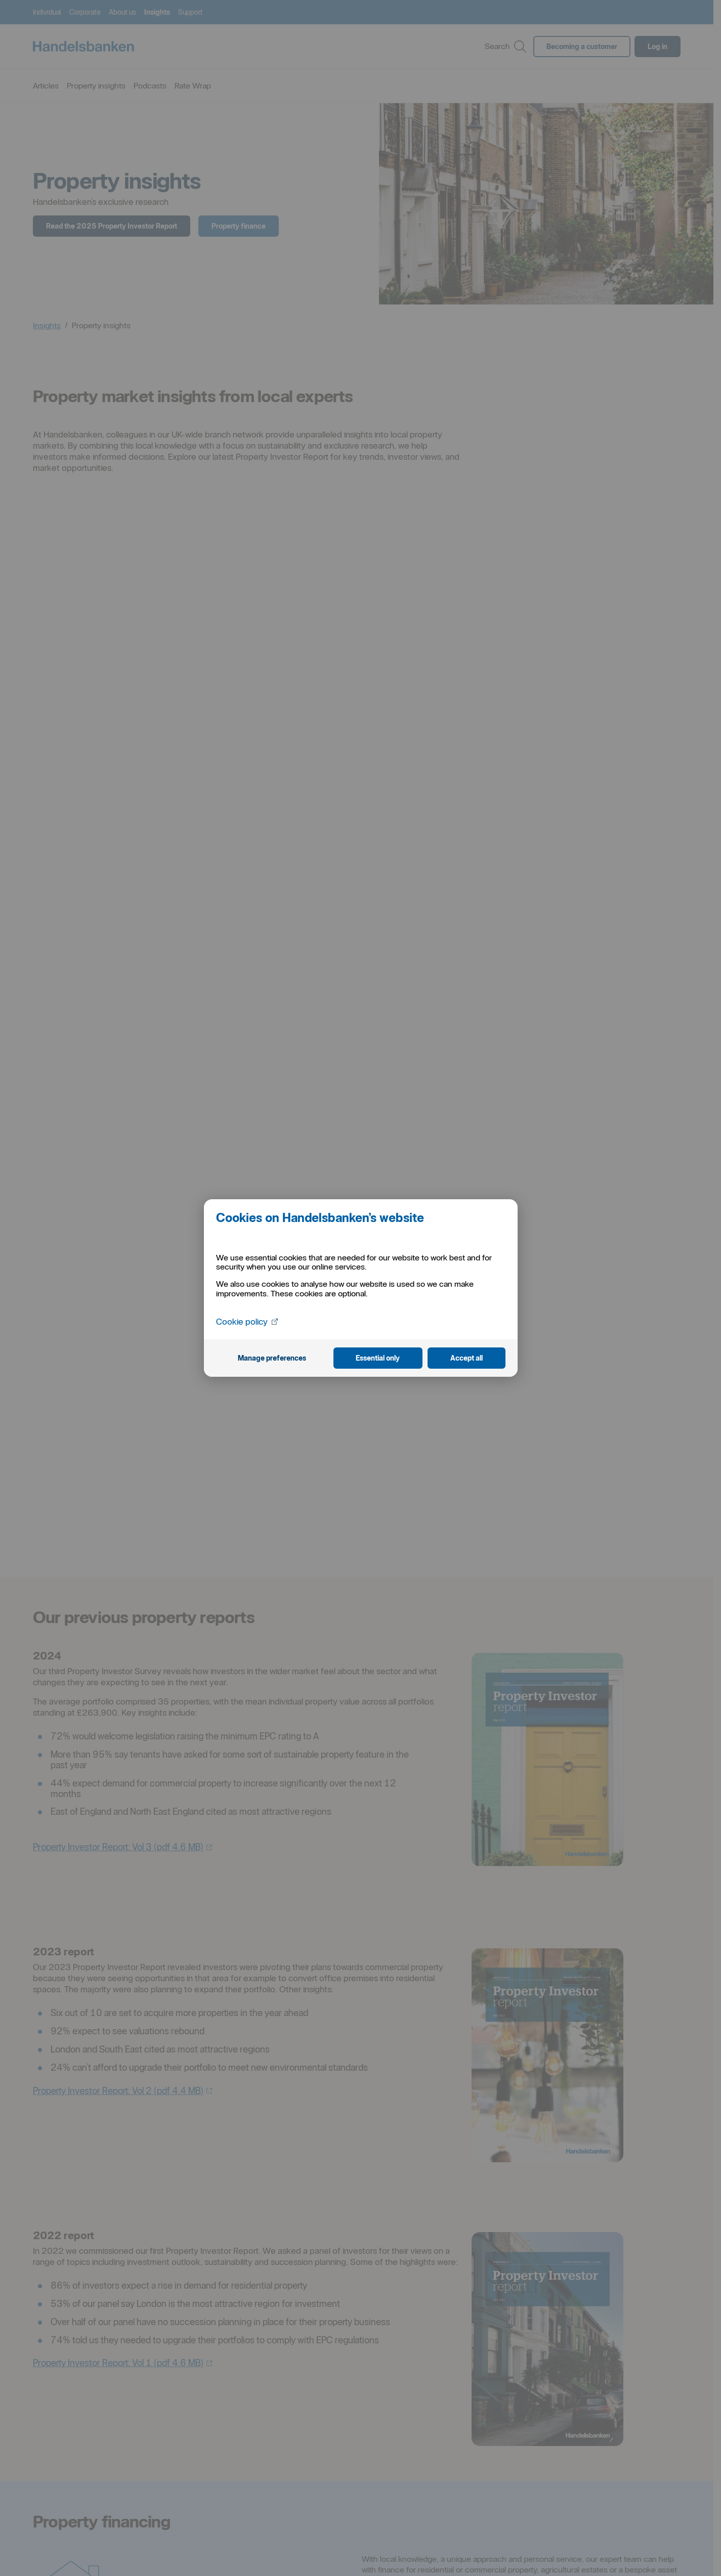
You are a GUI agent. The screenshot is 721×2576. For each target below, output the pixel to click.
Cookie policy (248, 1321)
